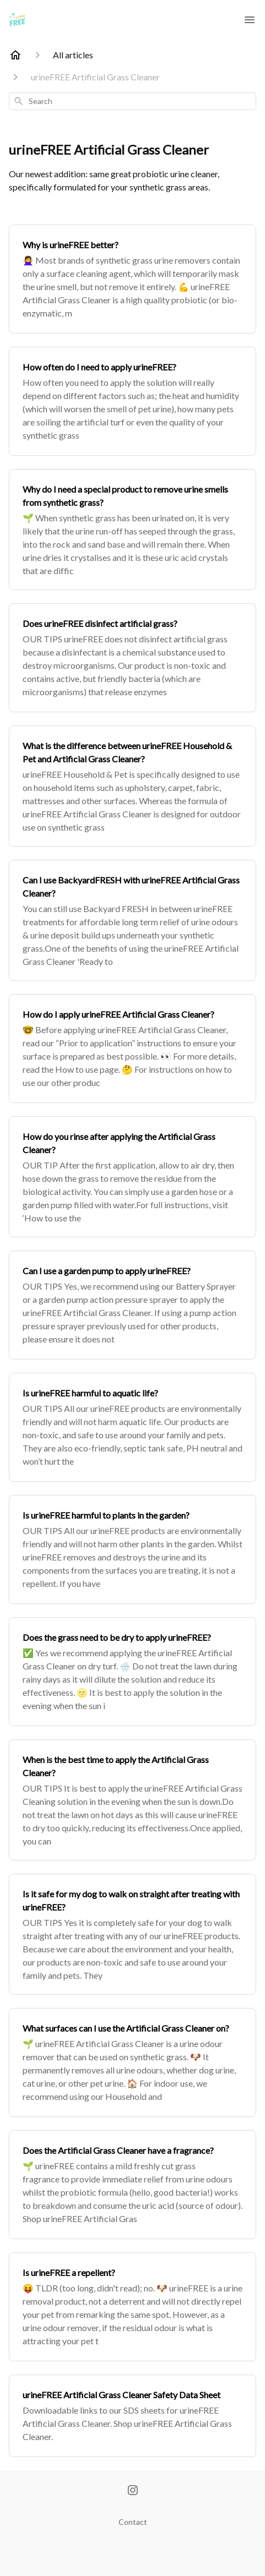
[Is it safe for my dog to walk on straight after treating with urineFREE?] (132, 1934)
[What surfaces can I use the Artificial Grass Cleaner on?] (132, 2062)
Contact (132, 2521)
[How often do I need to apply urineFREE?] (132, 401)
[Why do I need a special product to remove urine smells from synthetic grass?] (132, 529)
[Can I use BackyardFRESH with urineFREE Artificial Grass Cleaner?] (132, 920)
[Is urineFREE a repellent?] (132, 2306)
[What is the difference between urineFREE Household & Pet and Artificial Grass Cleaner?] (132, 786)
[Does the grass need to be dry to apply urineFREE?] (132, 1671)
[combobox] (132, 101)
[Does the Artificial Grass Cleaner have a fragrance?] (132, 2184)
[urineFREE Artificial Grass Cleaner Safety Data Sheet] (132, 2416)
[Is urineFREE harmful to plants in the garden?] (132, 1549)
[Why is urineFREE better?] (132, 279)
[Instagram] (132, 2491)
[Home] (15, 55)
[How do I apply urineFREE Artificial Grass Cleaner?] (132, 1048)
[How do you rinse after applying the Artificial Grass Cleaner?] (132, 1176)
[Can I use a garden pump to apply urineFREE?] (132, 1305)
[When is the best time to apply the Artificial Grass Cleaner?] (132, 1799)
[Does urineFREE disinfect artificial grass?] (132, 657)
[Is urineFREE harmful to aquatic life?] (132, 1427)
